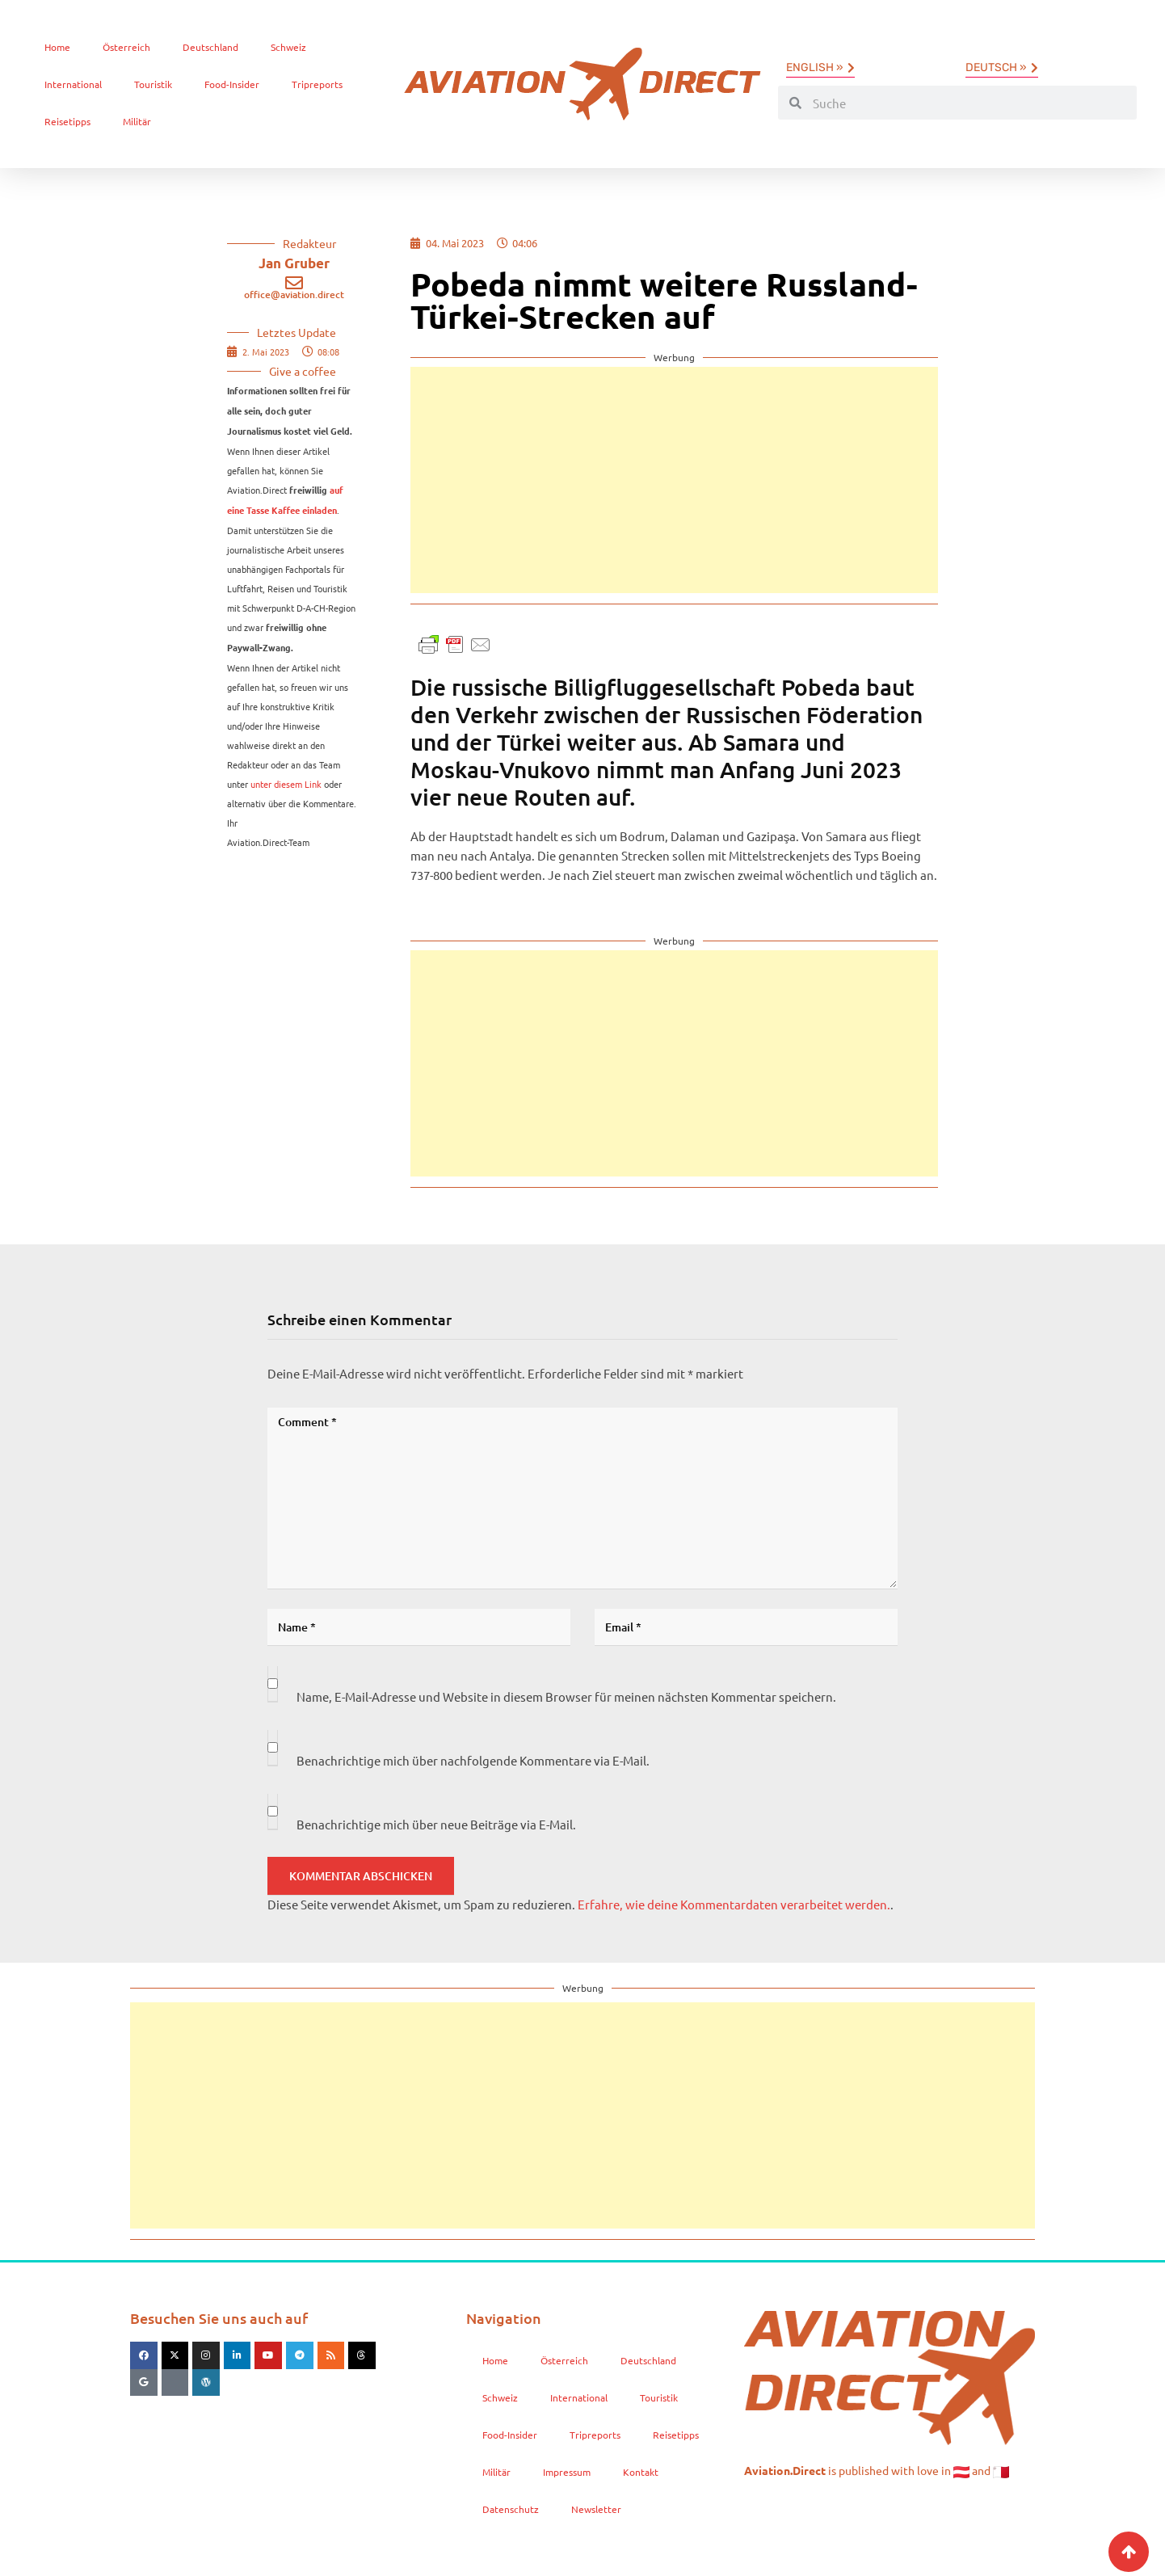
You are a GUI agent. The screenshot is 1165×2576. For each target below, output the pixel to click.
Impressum (567, 2471)
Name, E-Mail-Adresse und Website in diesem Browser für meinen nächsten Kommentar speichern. (566, 1696)
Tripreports (317, 84)
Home (57, 46)
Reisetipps (67, 121)
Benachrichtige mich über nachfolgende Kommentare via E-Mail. (473, 1760)
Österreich (126, 46)
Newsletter (596, 2508)
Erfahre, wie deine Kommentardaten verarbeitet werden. (734, 1904)
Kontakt (640, 2471)
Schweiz (288, 46)
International (73, 84)
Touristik (153, 84)
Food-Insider (231, 84)
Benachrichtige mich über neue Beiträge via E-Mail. (436, 1824)
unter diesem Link (286, 783)
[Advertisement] (674, 480)
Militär (137, 121)
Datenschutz (510, 2508)
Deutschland (210, 46)
